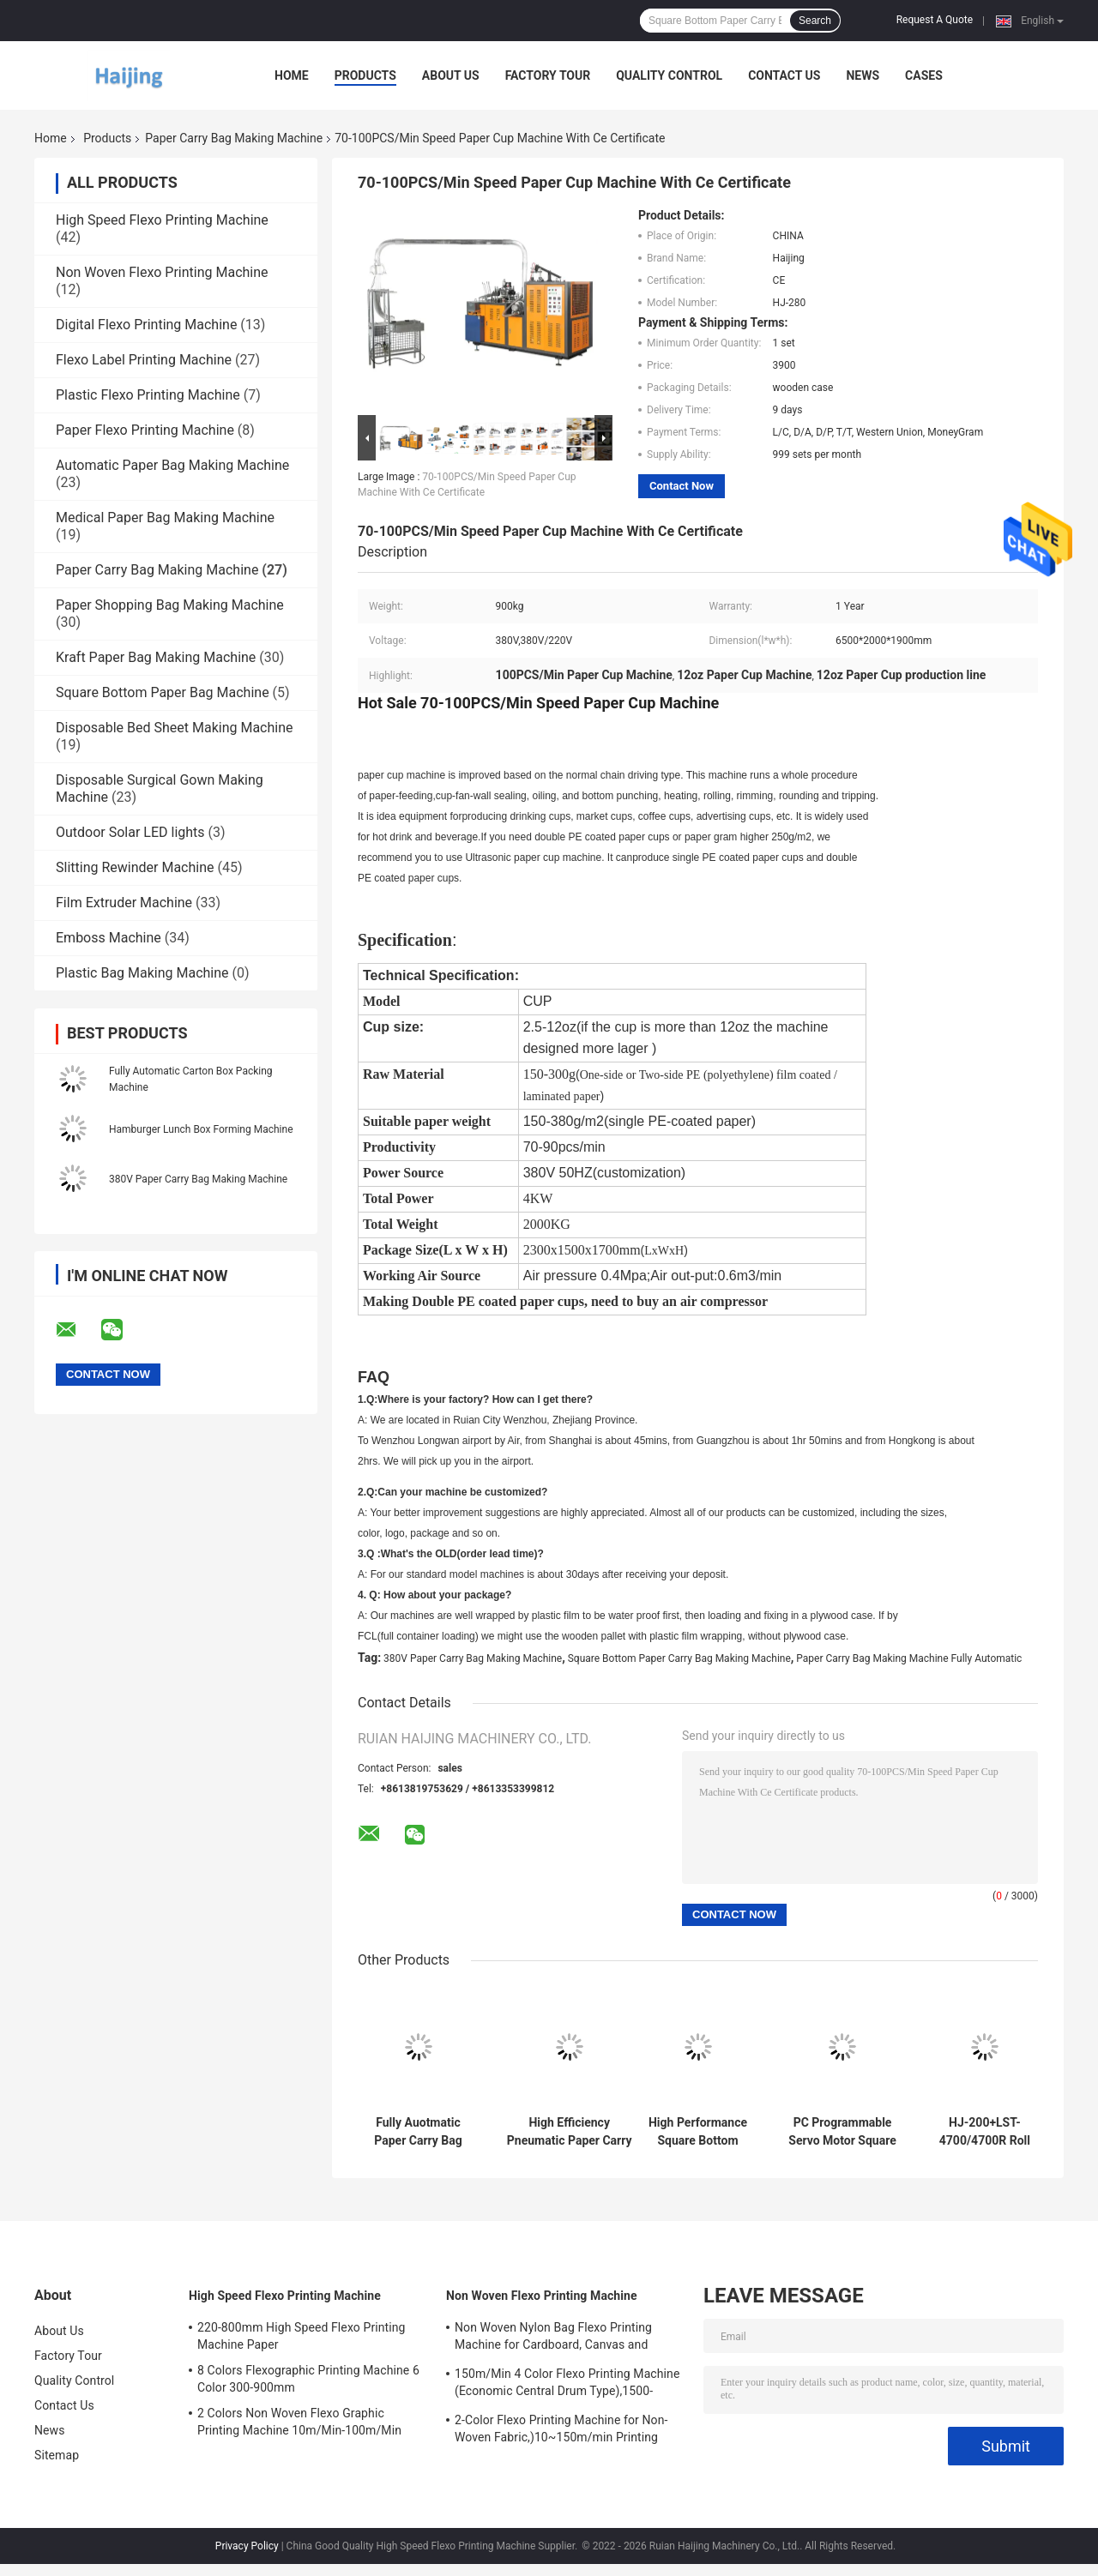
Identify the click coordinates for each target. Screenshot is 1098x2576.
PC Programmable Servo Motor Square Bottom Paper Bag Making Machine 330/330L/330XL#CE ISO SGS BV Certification (842, 2132)
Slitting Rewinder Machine (135, 867)
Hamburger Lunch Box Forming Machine (201, 1129)
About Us (451, 75)
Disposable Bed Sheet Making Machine (174, 727)
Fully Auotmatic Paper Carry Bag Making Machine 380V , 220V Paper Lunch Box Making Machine (418, 2132)
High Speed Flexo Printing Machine (162, 220)
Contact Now (681, 485)
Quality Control (669, 75)
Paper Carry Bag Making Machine (234, 138)
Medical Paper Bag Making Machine (165, 517)
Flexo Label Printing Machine (144, 360)
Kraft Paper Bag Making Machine (156, 657)
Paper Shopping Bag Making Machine (170, 605)
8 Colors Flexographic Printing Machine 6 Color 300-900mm (308, 2378)
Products (365, 75)
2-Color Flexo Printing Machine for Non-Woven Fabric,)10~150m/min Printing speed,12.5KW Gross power (561, 2431)
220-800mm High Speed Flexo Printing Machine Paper (301, 2335)
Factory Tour (548, 75)
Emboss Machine (108, 938)
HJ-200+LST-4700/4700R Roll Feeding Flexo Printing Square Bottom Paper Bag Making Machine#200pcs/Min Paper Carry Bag (985, 2132)
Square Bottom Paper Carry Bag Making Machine (679, 1658)
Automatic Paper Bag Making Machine (172, 465)
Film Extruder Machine (124, 902)
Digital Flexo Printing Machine (146, 324)
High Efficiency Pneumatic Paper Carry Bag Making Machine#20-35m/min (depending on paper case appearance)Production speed (569, 2132)
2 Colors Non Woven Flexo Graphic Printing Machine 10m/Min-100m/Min (299, 2421)
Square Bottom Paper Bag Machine (162, 692)
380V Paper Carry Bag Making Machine (198, 1179)
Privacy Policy (247, 2546)
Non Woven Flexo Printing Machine (162, 272)
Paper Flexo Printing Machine (145, 430)
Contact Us (784, 75)
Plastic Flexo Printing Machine (148, 395)
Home (291, 75)
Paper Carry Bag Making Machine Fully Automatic (909, 1658)
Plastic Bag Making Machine (142, 973)
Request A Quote (934, 20)
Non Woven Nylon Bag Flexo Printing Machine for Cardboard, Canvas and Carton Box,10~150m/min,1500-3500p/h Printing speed (564, 2338)
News (862, 75)
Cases (924, 75)
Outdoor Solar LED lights (130, 832)
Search (815, 21)
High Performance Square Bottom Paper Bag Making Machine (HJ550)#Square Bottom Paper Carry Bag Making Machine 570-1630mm (698, 2132)
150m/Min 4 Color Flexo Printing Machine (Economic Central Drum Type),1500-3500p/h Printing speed (567, 2385)
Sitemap (56, 2455)
